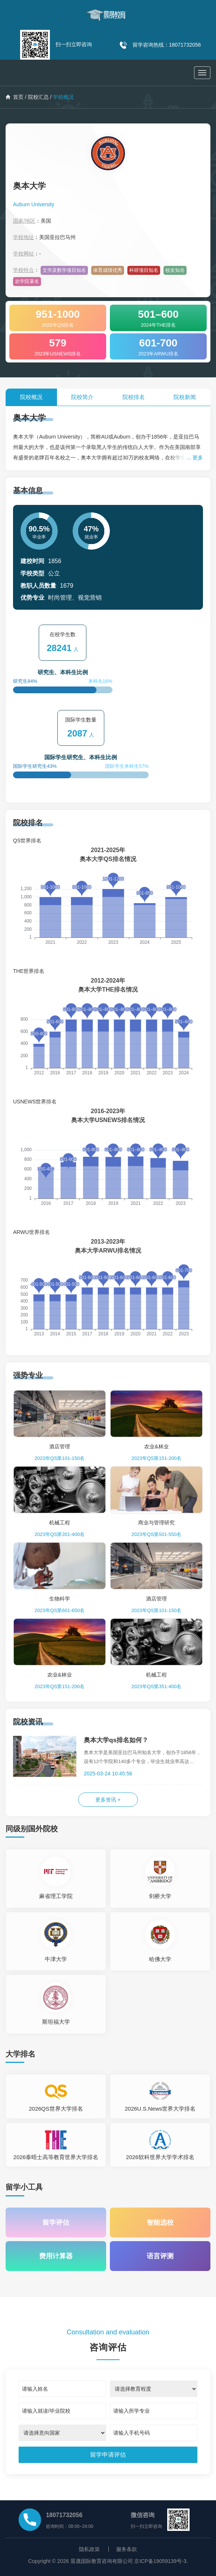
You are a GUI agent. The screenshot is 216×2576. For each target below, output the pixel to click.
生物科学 (59, 1599)
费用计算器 (56, 2256)
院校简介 (82, 397)
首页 (14, 97)
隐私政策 (89, 2549)
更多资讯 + (108, 1800)
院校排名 (134, 397)
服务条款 (126, 2549)
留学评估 (55, 2222)
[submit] (108, 2455)
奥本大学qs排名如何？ (116, 1740)
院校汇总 (38, 97)
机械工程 (59, 1523)
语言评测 (160, 2256)
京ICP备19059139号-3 (160, 2561)
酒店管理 (59, 1446)
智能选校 (160, 2222)
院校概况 (31, 397)
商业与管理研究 (156, 1523)
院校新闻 (185, 397)
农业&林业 (156, 1446)
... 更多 (195, 458)
